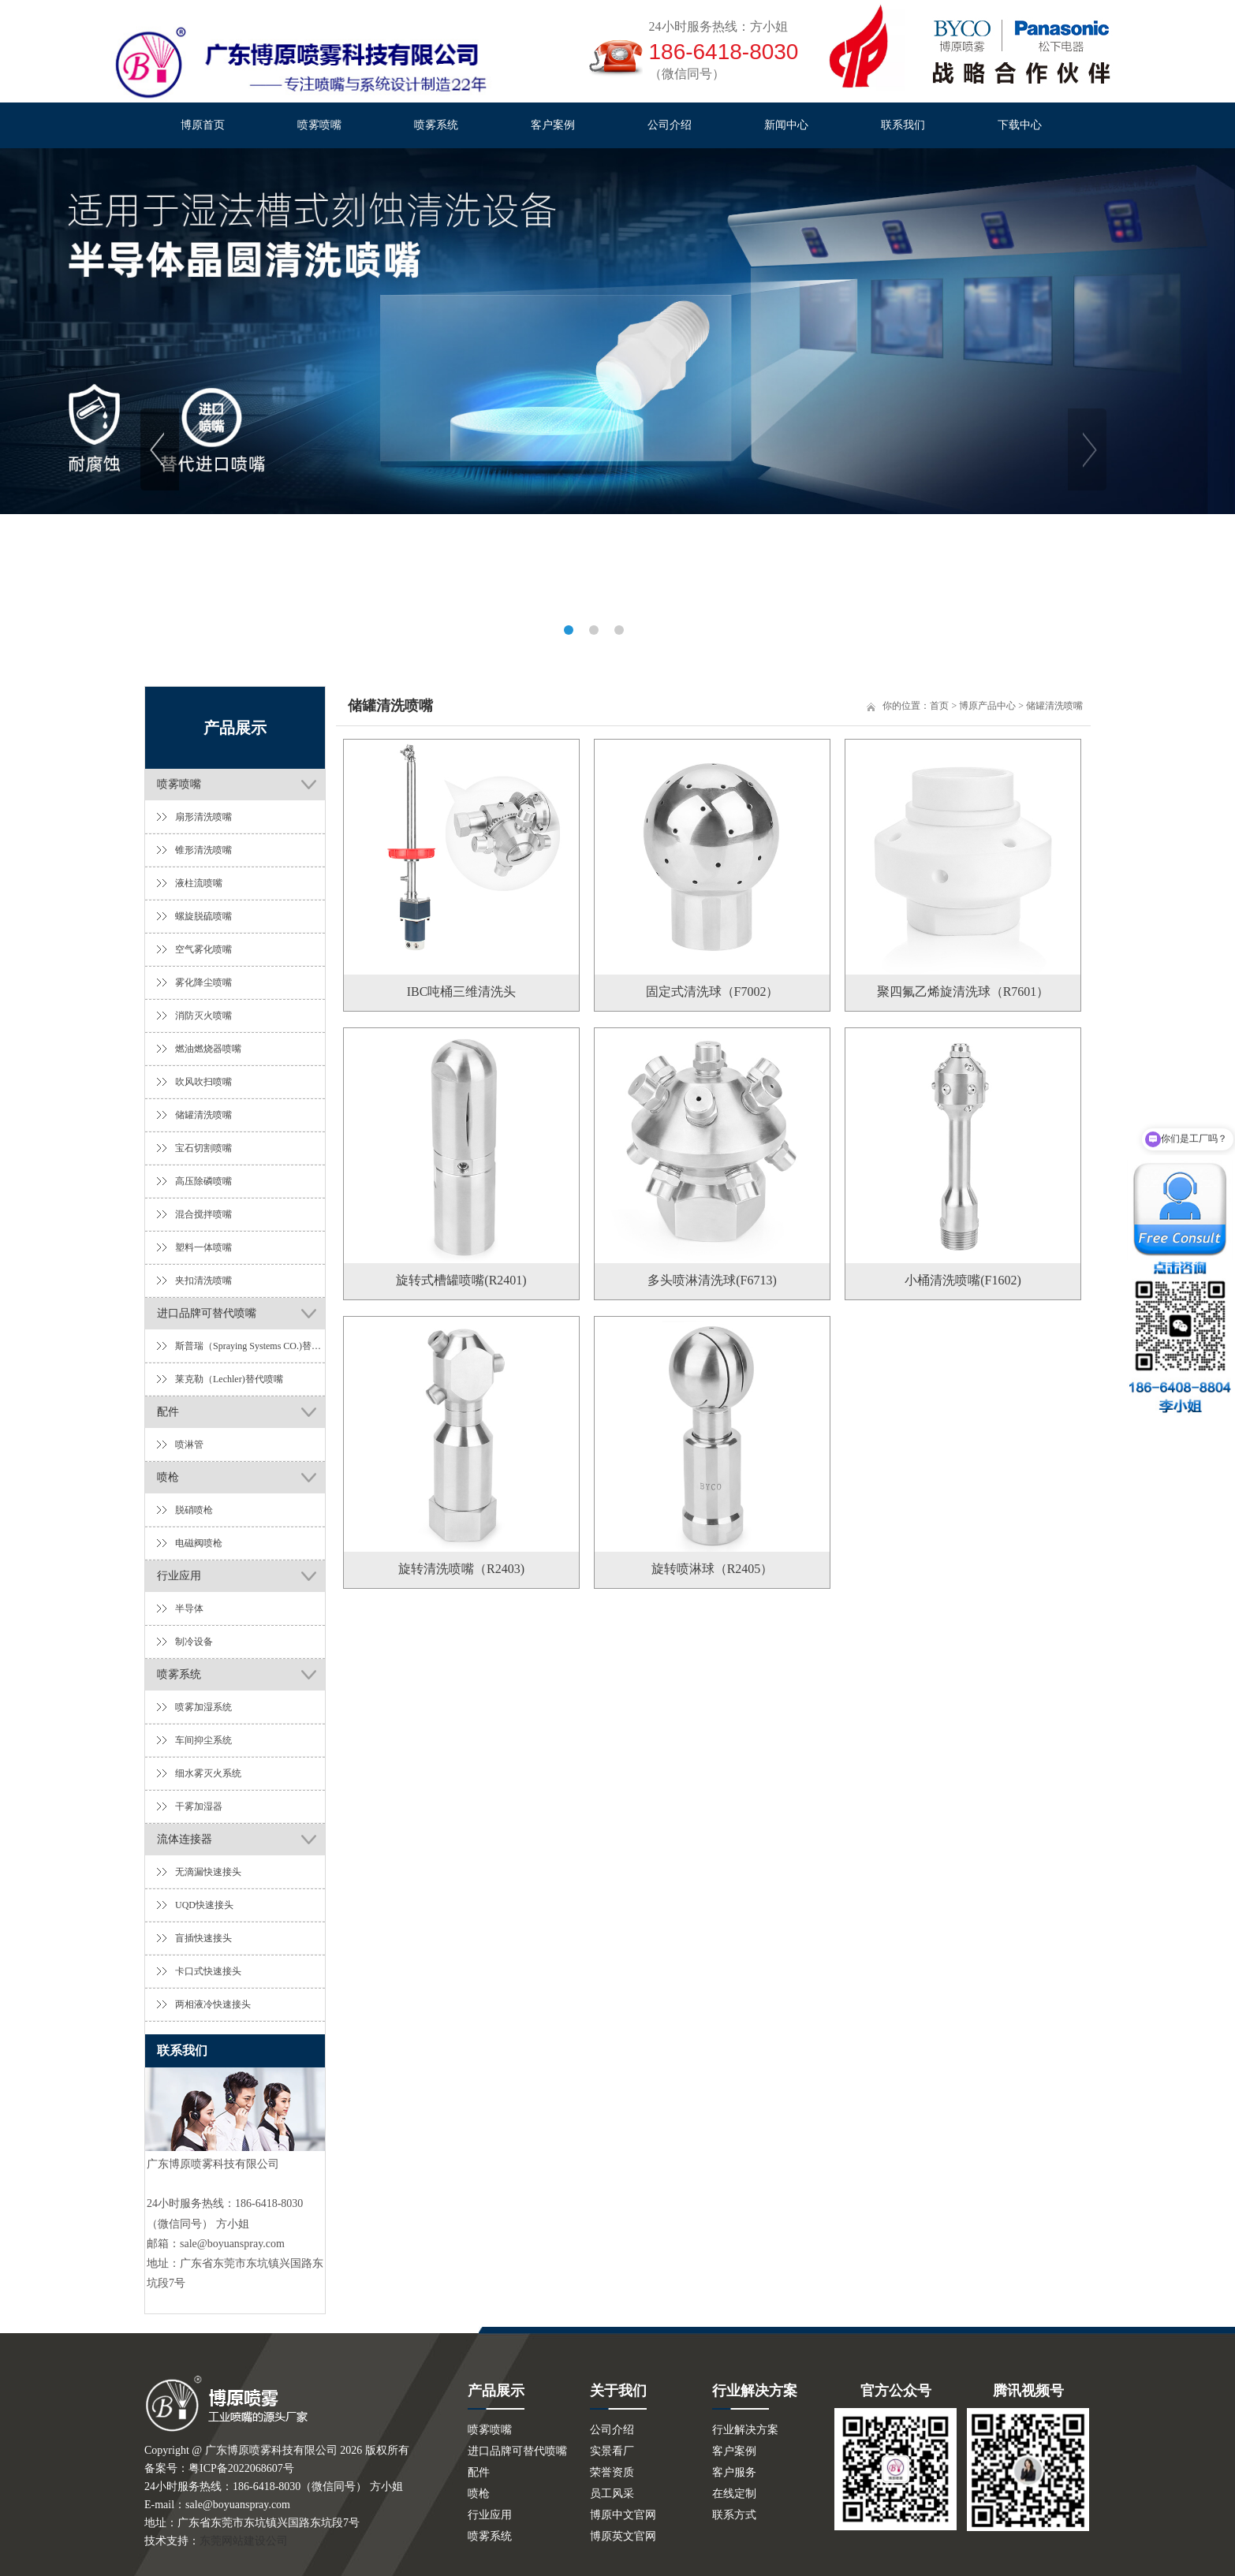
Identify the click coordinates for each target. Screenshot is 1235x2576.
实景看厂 (612, 2451)
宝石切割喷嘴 (203, 1148)
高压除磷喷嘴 (203, 1181)
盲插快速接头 (203, 1938)
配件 (168, 1412)
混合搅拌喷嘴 (203, 1214)
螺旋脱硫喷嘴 (203, 916)
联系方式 (734, 2515)
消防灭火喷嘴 (203, 1015)
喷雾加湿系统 (203, 1707)
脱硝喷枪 (194, 1509)
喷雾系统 (436, 125)
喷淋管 (189, 1444)
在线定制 (734, 2494)
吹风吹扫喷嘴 (203, 1081)
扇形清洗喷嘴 (203, 816)
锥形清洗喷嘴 (203, 850)
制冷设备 (194, 1641)
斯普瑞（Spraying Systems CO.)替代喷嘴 (250, 1345)
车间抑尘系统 (203, 1740)
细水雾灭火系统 (208, 1773)
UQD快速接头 (204, 1905)
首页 (939, 705)
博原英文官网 (623, 2536)
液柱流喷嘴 (198, 883)
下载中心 (1020, 125)
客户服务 (734, 2472)
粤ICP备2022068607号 (241, 2468)
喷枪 (168, 1477)
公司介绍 (669, 125)
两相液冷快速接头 (213, 2004)
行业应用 (179, 1576)
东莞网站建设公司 (244, 2541)
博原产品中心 (987, 705)
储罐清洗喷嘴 (203, 1114)
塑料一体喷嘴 (203, 1247)
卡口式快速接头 (208, 1971)
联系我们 (903, 125)
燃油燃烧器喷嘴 (208, 1048)
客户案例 (553, 125)
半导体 (189, 1608)
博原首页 (203, 125)
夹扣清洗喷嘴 (203, 1280)
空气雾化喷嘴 (203, 949)
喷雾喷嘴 (319, 125)
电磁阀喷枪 (198, 1543)
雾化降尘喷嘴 (203, 982)
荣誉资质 (612, 2472)
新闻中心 (786, 125)
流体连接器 (184, 1839)
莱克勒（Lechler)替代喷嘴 (229, 1379)
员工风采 (612, 2494)
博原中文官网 (623, 2515)
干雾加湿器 (198, 1806)
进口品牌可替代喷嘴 (206, 1313)
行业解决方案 (745, 2430)
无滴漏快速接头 (208, 1871)
